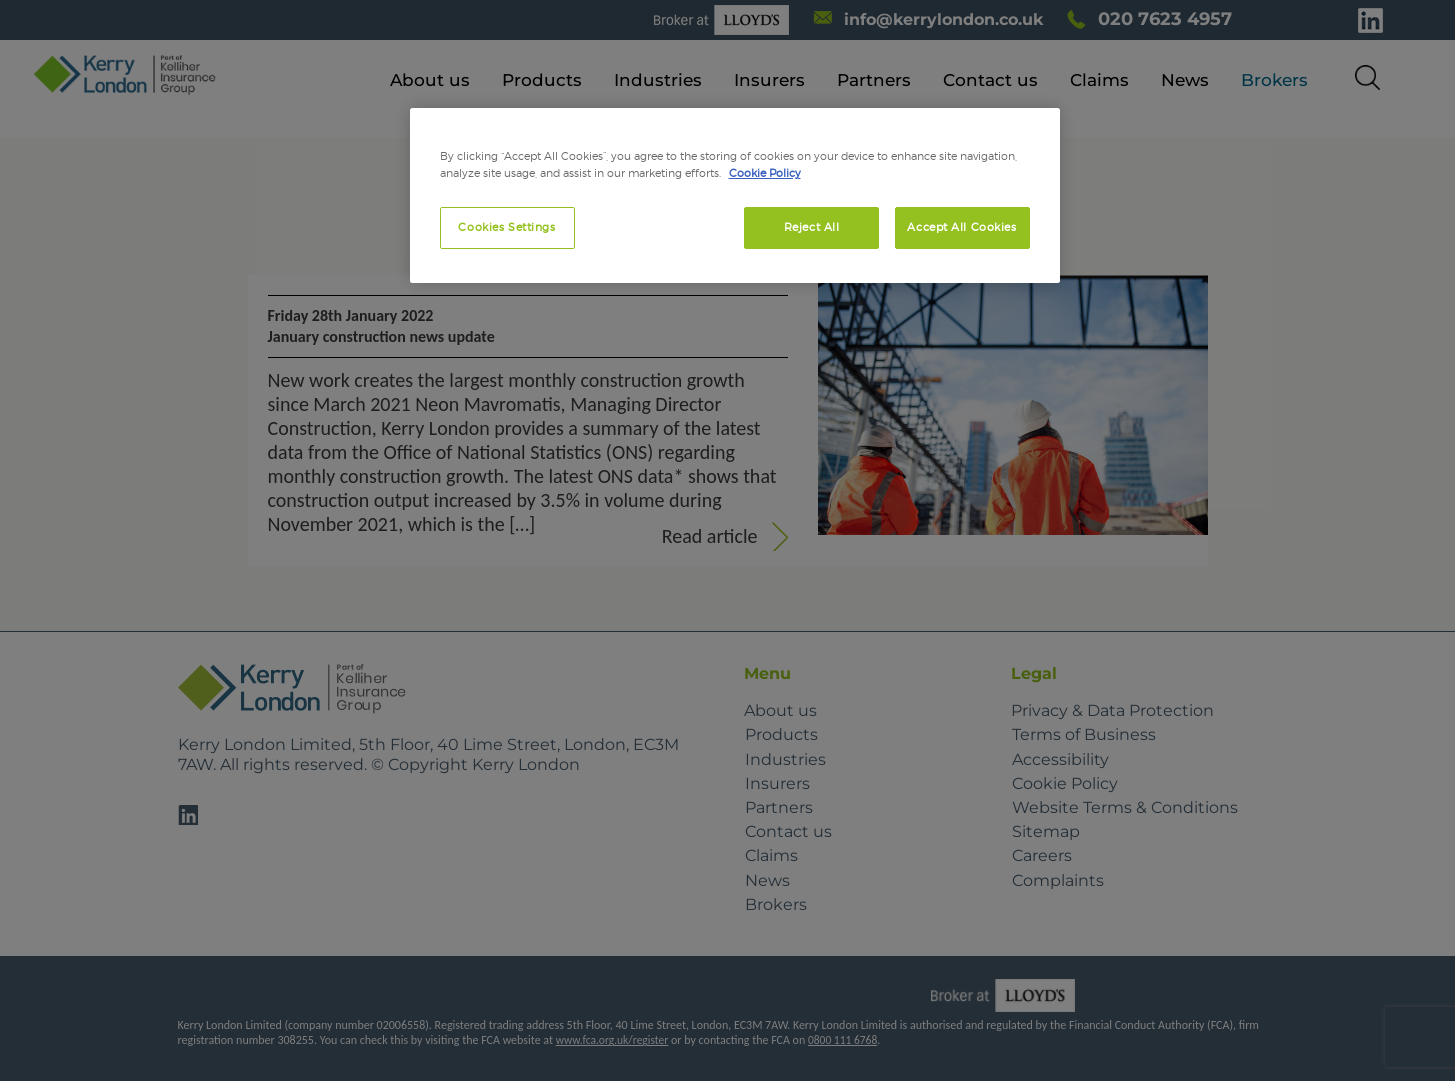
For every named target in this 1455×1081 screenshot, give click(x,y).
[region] (735, 195)
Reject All (812, 227)
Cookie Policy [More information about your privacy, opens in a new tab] (765, 173)
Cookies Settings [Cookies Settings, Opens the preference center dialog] (506, 227)
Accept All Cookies (961, 227)
